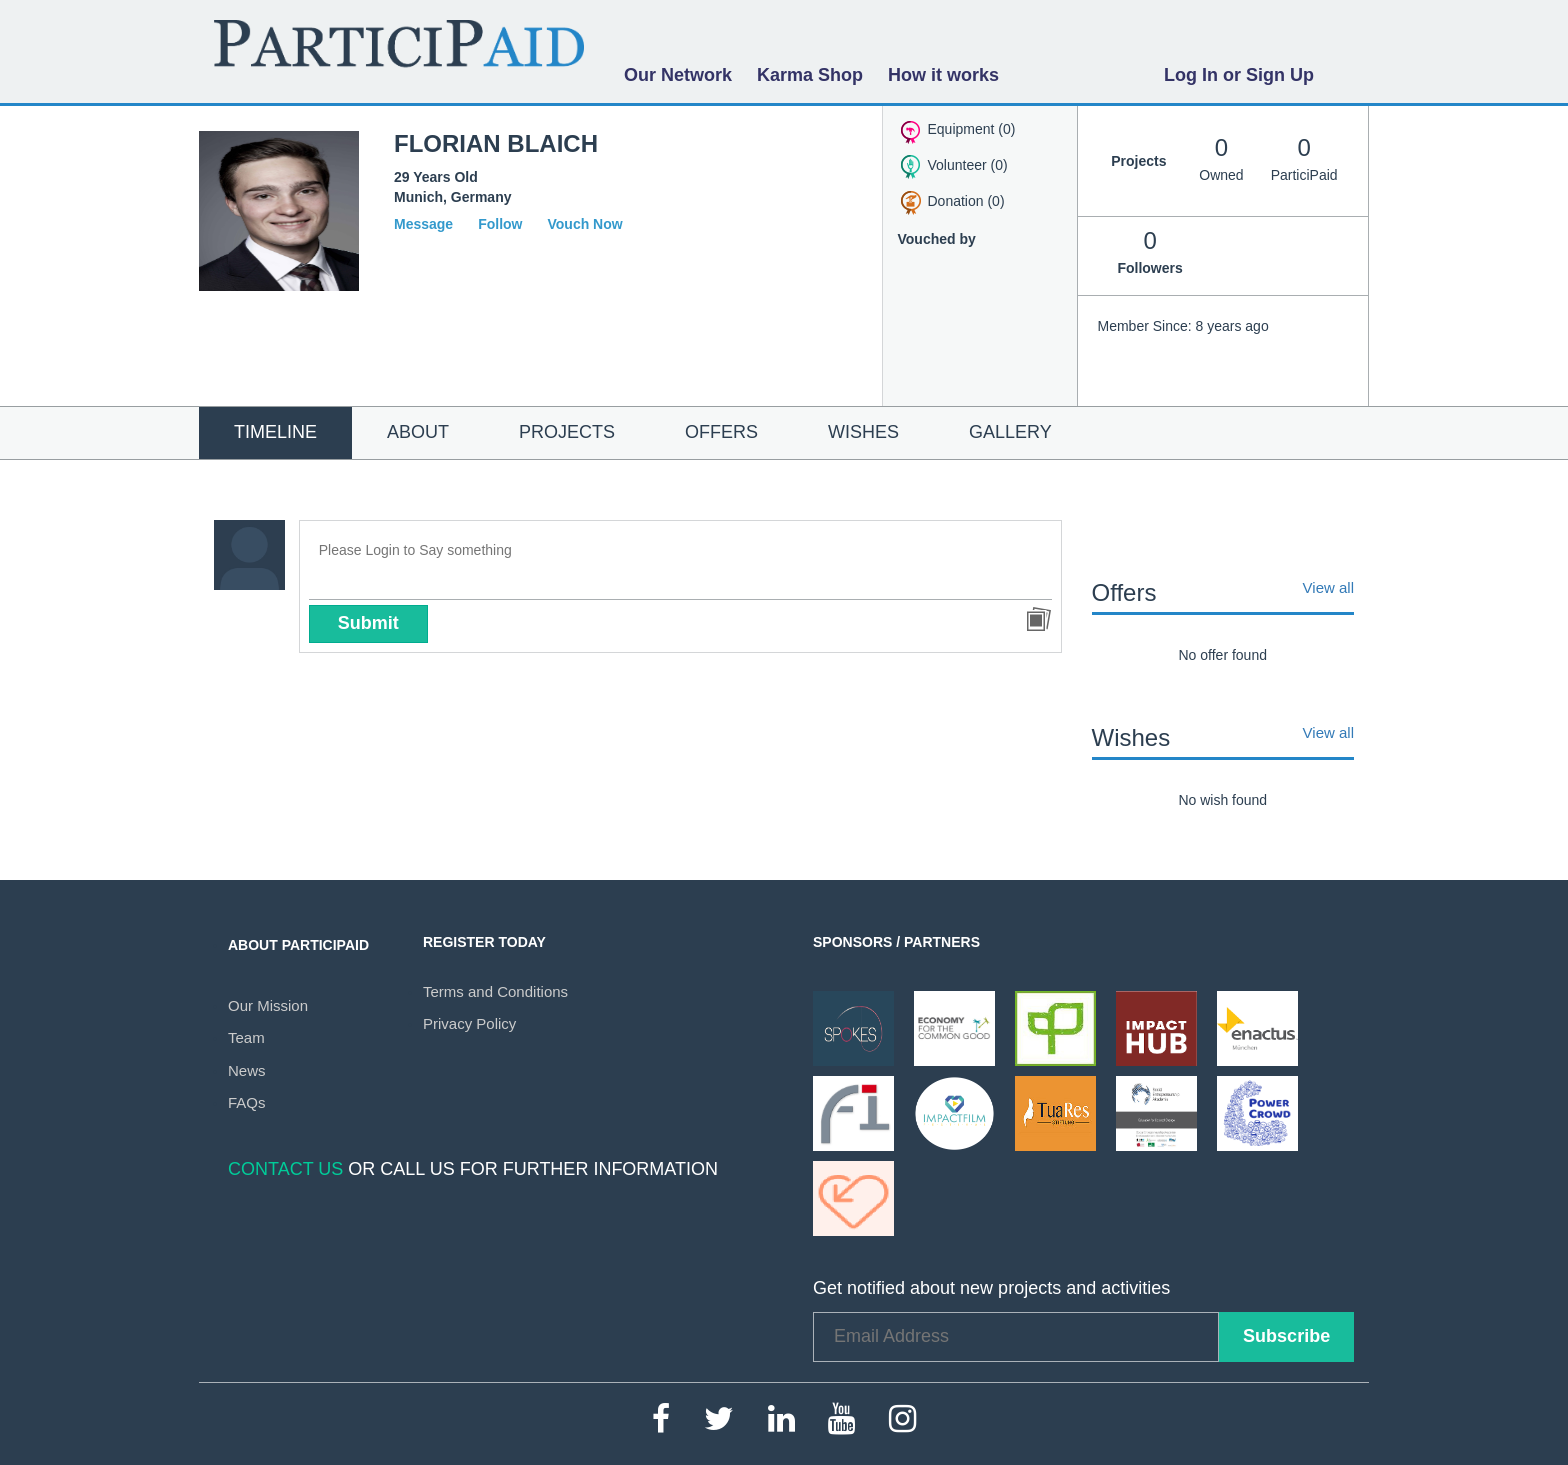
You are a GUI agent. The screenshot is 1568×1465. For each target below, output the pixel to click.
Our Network (678, 75)
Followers (1150, 250)
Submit (368, 623)
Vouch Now (584, 224)
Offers (721, 432)
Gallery (1010, 432)
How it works (943, 75)
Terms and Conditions (495, 991)
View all (1328, 588)
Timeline (275, 432)
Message (423, 224)
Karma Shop (810, 75)
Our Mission (268, 1005)
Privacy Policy (469, 1023)
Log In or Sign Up (1239, 75)
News (247, 1070)
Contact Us (285, 1169)
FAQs (247, 1102)
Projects (567, 432)
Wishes (863, 432)
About (418, 432)
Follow (500, 224)
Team (246, 1037)
